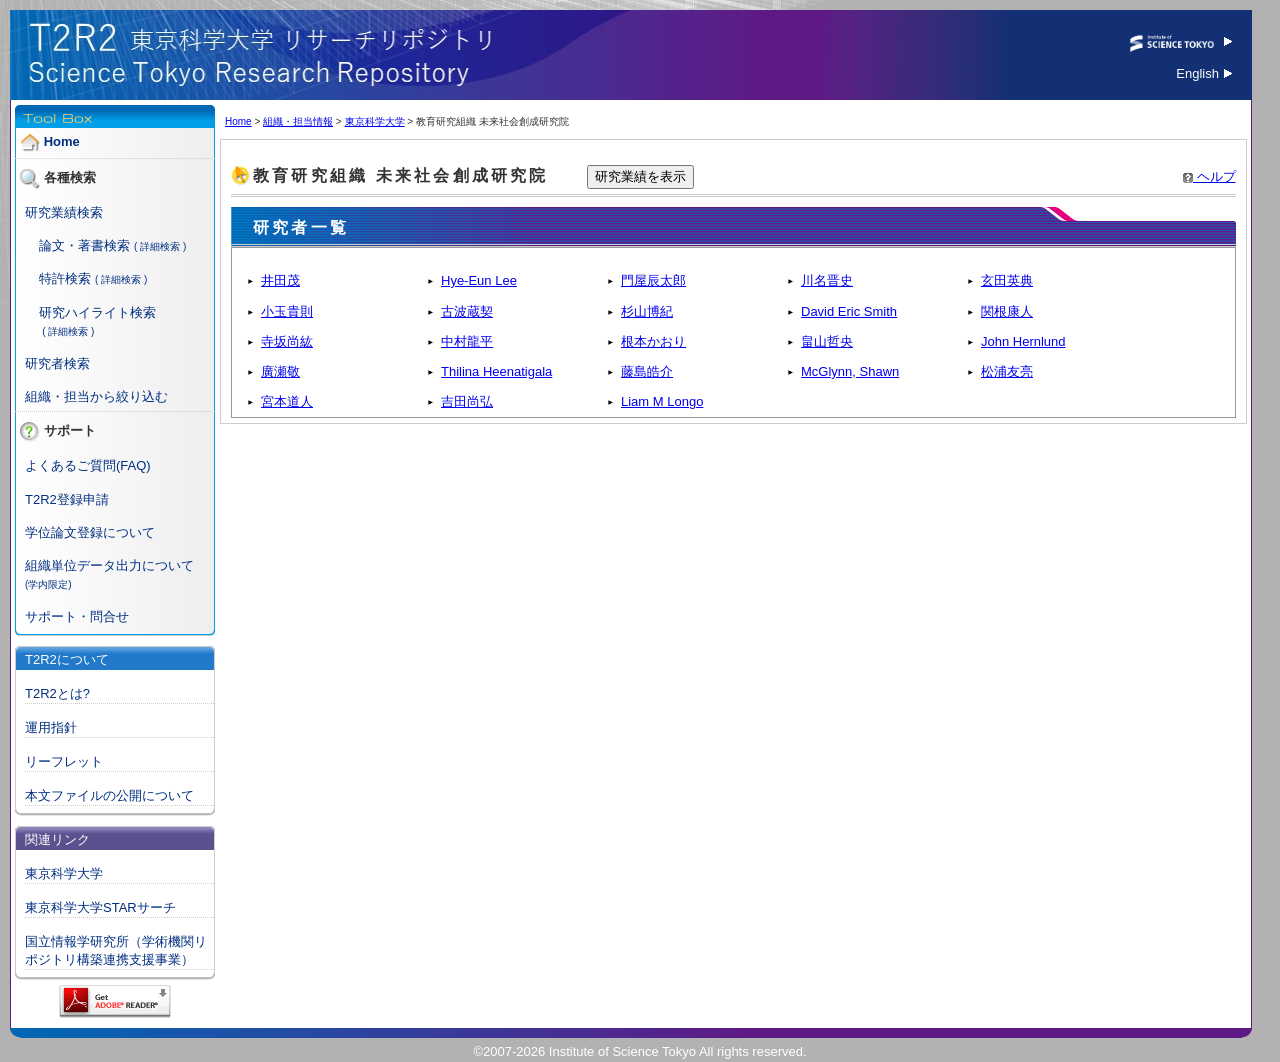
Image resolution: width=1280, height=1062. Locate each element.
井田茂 (280, 280)
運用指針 (51, 727)
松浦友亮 (1007, 371)
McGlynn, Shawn (850, 371)
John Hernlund (1023, 341)
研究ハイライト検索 (97, 312)
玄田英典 (1007, 280)
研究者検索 (57, 363)
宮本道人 (287, 401)
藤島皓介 (647, 371)
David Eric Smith (849, 311)
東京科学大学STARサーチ (100, 907)
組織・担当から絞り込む (96, 396)
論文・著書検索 (84, 245)
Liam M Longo (662, 401)
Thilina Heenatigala (496, 371)
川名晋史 (827, 280)
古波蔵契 (467, 311)
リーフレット (64, 761)
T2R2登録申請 (67, 499)
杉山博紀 (647, 311)
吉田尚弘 (467, 401)
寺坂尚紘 (287, 341)
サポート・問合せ (77, 616)
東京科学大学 (64, 873)
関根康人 (1007, 311)
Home (62, 141)
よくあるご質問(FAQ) (88, 465)
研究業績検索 (64, 212)
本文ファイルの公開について (109, 795)
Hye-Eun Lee (479, 280)
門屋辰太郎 (653, 280)
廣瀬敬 (280, 371)
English (1203, 73)
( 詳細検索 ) (160, 246)
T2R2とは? (57, 693)
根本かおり (653, 341)
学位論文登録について (90, 532)
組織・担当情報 (298, 121)
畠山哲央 (827, 341)
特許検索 (65, 278)
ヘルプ (1209, 176)
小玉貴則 (287, 311)
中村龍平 (467, 341)
